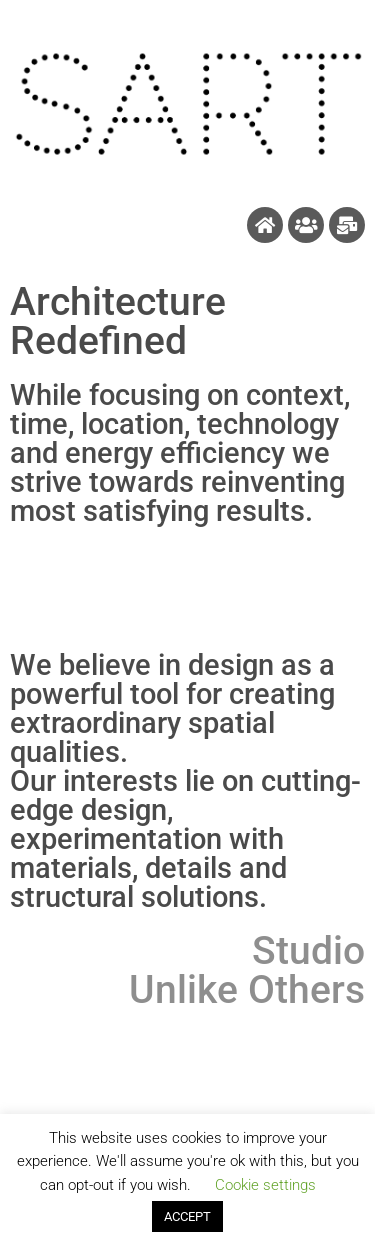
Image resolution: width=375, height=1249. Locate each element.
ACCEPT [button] (187, 1216)
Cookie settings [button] (265, 1185)
